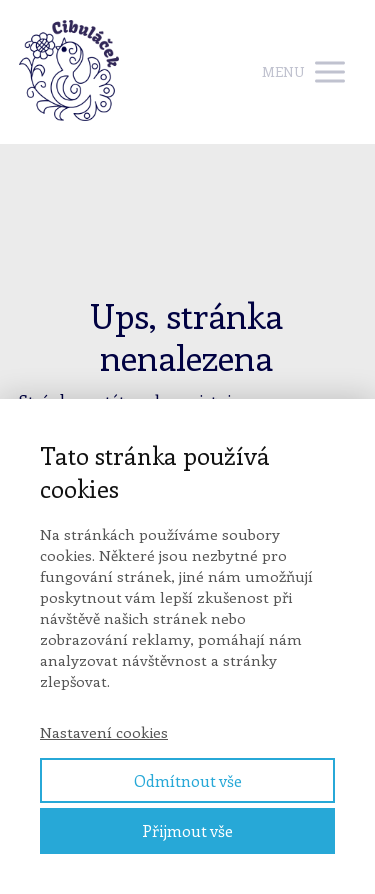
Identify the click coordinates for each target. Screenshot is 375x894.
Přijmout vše (187, 830)
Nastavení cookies (104, 732)
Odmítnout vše (188, 780)
